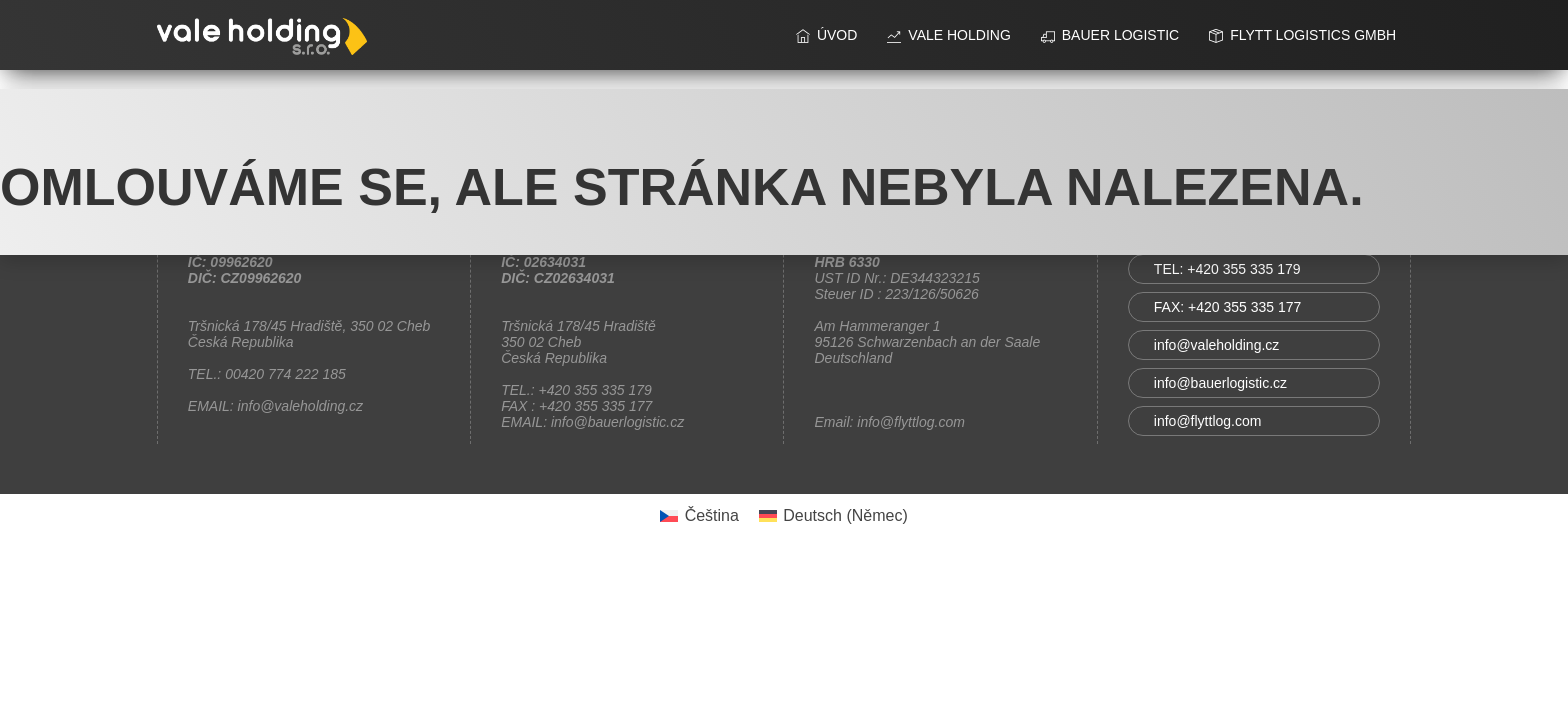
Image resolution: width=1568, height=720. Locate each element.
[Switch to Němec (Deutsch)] (833, 516)
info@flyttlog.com (1208, 421)
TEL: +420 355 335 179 (1227, 269)
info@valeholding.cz (1217, 345)
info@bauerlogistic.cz (1220, 383)
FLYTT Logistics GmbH (1302, 35)
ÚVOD (826, 35)
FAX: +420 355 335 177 (1228, 307)
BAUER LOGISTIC (1110, 35)
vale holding (948, 35)
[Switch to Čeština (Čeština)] (699, 516)
